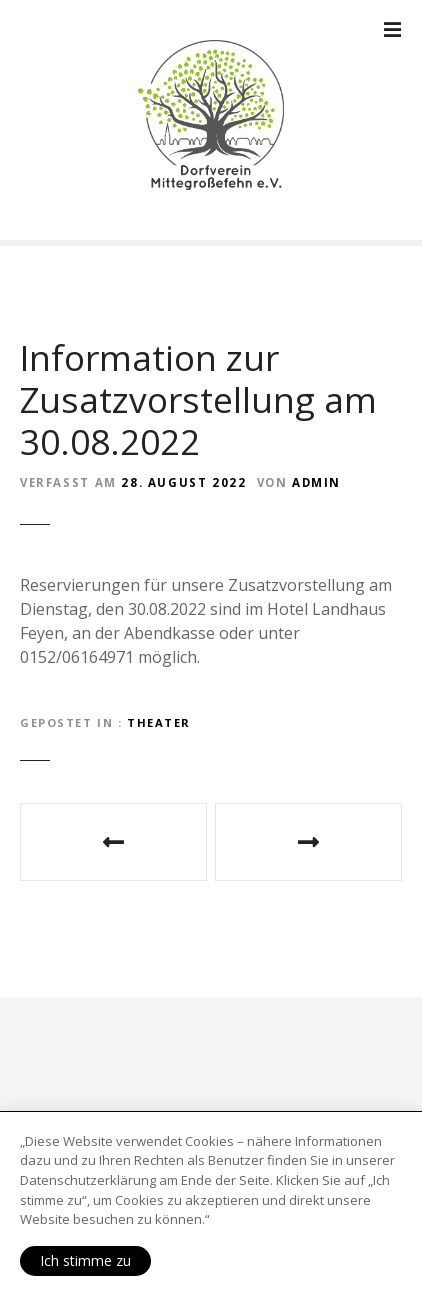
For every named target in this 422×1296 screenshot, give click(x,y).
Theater (159, 722)
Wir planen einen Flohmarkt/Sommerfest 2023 (308, 842)
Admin (316, 482)
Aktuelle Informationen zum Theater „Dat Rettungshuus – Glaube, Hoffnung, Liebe (113, 842)
